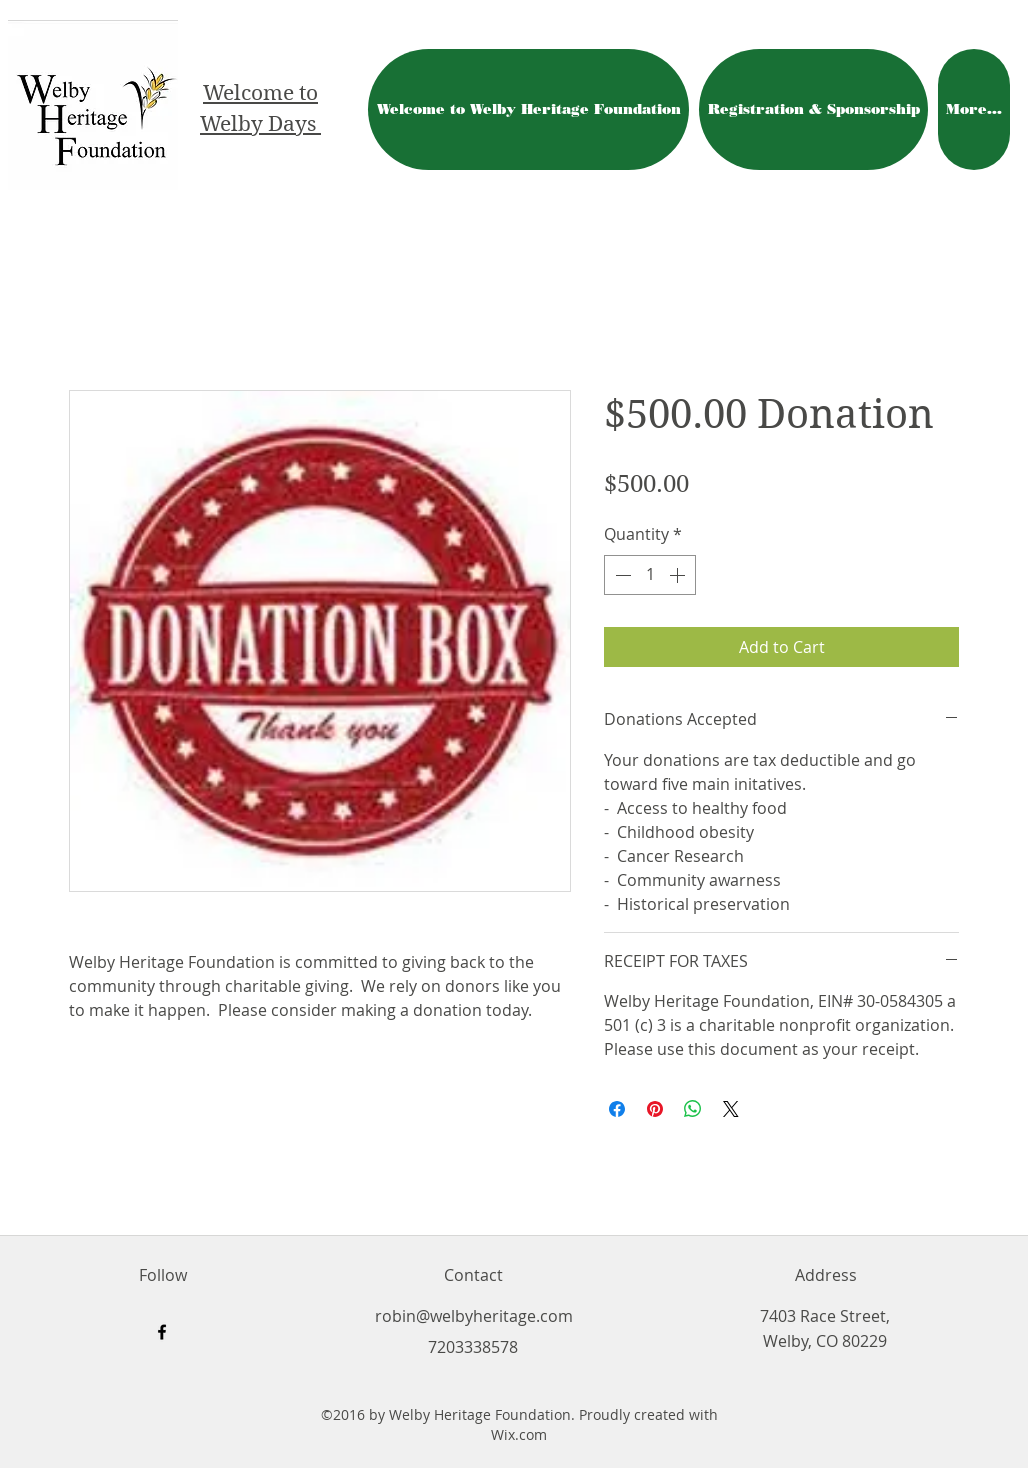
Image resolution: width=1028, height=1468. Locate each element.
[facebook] (162, 1332)
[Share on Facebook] (617, 1109)
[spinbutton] (650, 575)
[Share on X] (731, 1109)
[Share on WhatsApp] (693, 1109)
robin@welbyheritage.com (474, 1316)
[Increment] (679, 575)
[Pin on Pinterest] (655, 1109)
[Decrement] (621, 575)
